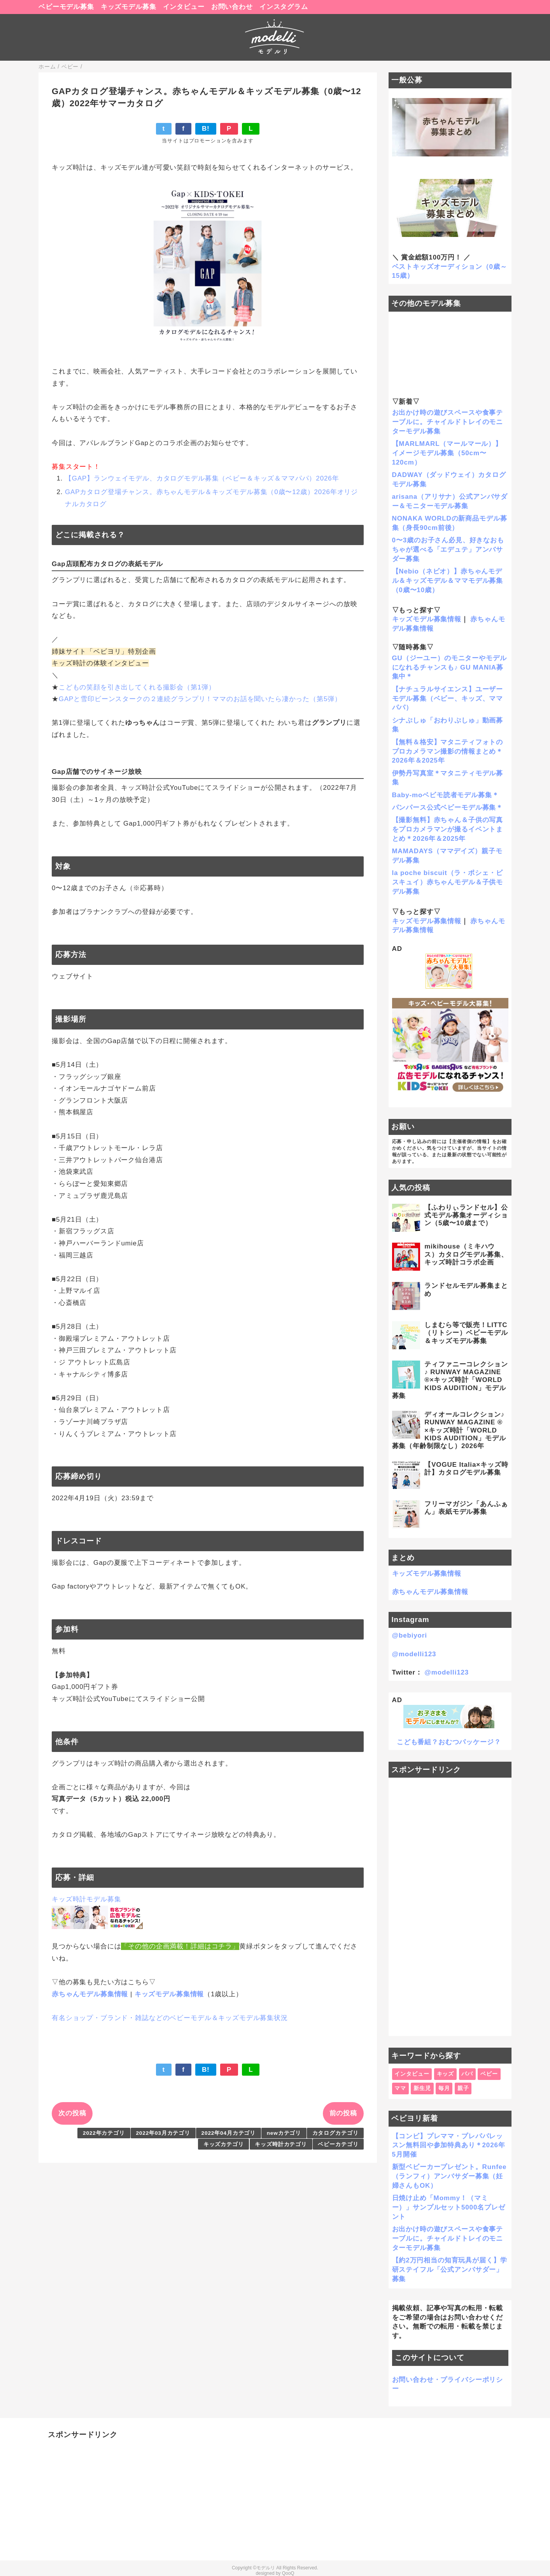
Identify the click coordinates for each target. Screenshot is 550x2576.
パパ (467, 2074)
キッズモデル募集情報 (169, 1994)
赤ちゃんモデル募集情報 (90, 1994)
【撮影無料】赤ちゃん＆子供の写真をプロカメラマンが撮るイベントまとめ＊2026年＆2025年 (447, 829)
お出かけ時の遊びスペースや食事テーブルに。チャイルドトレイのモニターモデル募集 (447, 422)
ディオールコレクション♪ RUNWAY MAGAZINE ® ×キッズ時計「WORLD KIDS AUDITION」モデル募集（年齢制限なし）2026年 (449, 1430)
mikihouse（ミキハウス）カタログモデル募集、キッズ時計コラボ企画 (466, 1254)
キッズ (445, 2074)
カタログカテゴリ (335, 2133)
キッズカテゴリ (223, 2144)
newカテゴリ (284, 2133)
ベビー (489, 2074)
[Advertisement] (450, 1907)
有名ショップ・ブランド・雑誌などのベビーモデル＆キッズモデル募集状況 (170, 2018)
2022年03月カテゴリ (163, 2133)
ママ (400, 2088)
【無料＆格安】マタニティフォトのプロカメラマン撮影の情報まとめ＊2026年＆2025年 (447, 751)
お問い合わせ (232, 7)
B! (206, 128)
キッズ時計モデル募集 (86, 1899)
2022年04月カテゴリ (228, 2133)
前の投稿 (343, 2113)
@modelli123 (414, 1654)
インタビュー (184, 7)
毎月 (444, 2088)
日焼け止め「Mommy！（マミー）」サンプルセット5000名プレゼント (448, 2207)
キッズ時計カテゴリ (281, 2144)
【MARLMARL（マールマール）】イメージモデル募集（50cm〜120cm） (447, 453)
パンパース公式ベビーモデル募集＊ (447, 807)
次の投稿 (72, 2113)
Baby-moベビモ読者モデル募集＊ (445, 795)
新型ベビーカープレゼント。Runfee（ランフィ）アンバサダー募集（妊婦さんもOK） (449, 2176)
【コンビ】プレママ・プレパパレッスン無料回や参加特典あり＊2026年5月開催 (448, 2145)
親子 (463, 2088)
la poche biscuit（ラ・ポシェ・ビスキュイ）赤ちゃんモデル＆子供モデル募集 (447, 882)
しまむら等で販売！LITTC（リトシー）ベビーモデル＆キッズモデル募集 (466, 1333)
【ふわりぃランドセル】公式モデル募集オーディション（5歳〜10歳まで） (466, 1215)
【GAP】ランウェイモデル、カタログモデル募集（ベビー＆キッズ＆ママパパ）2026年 (202, 478)
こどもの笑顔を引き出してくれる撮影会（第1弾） (137, 687)
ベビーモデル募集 (66, 7)
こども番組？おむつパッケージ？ (449, 1742)
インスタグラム (283, 7)
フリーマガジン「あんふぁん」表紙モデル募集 (466, 1507)
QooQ (288, 2573)
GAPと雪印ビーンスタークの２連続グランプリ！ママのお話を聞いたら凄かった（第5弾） (200, 699)
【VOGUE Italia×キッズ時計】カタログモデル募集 (466, 1468)
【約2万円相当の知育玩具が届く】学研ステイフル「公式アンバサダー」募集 (449, 2270)
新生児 (422, 2088)
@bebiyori (409, 1635)
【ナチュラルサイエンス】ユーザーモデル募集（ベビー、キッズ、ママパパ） (447, 699)
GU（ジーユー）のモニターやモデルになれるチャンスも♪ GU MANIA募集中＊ (449, 667)
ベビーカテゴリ (338, 2144)
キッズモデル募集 (128, 7)
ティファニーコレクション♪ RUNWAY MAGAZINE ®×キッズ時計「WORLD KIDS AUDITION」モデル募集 (450, 1380)
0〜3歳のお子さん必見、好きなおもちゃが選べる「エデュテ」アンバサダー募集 (448, 550)
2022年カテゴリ (104, 2133)
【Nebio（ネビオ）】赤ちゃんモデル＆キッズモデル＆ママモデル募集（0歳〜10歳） (447, 581)
